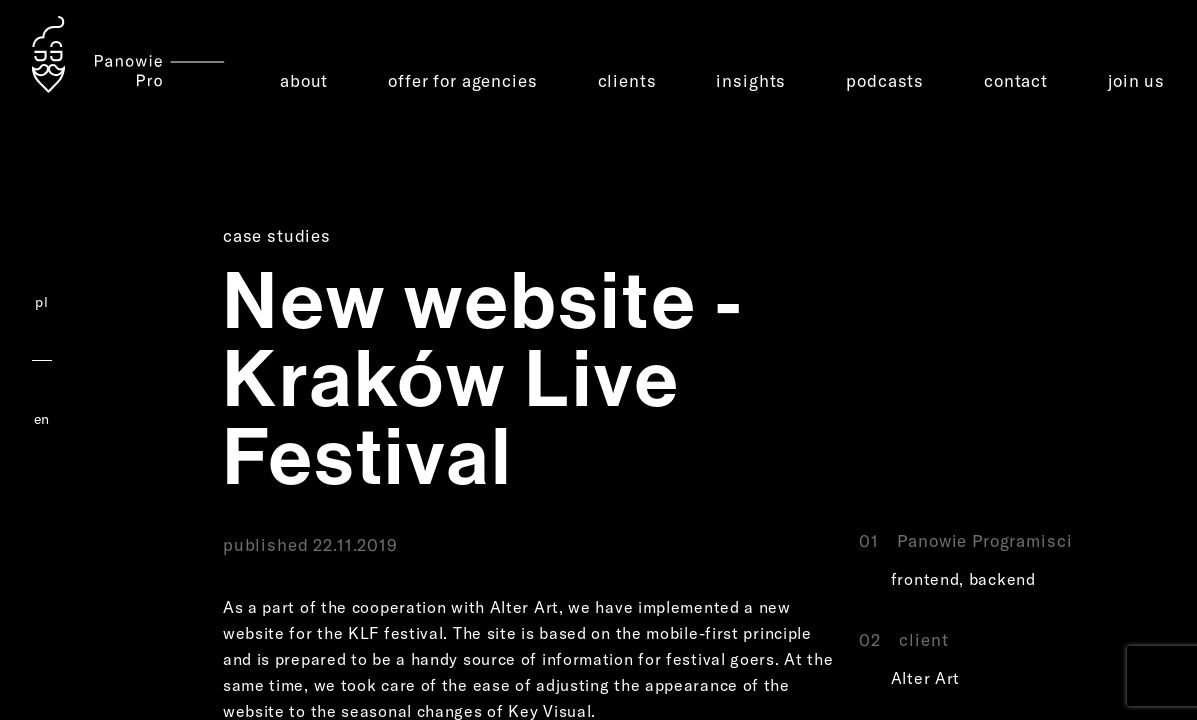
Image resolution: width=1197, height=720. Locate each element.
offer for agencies (462, 80)
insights (751, 80)
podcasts (885, 80)
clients (627, 80)
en (42, 419)
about (304, 80)
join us (1136, 80)
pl (41, 302)
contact (1016, 80)
